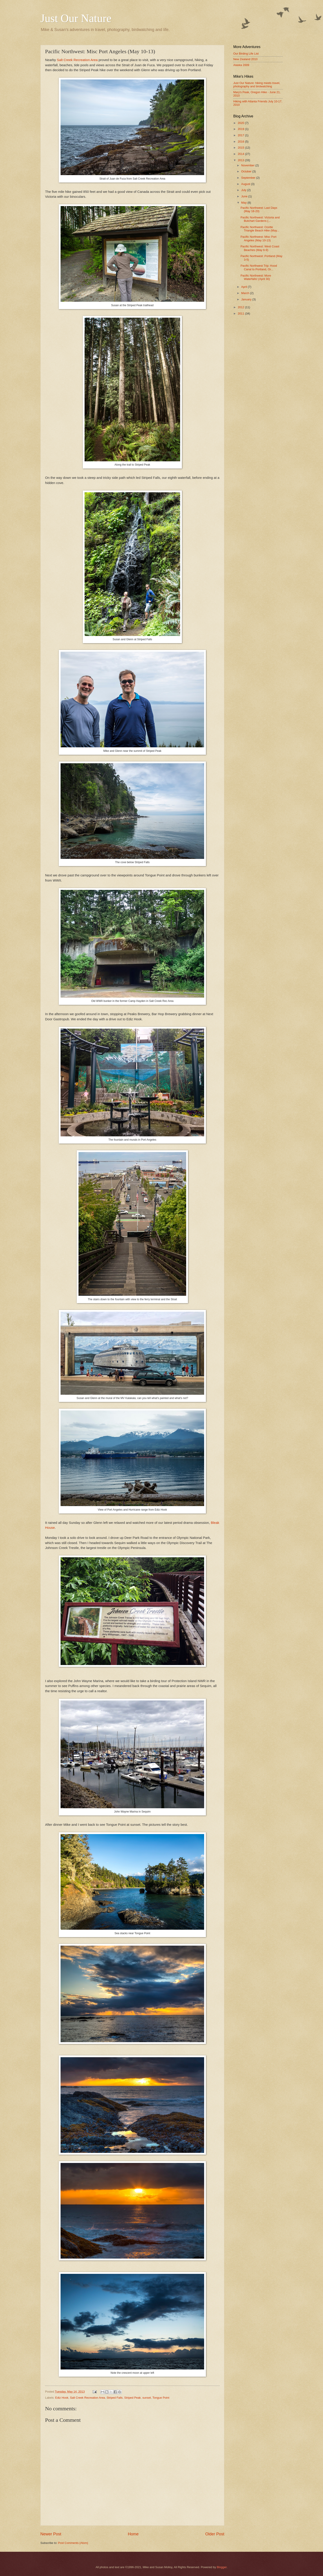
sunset (146, 2397)
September (248, 177)
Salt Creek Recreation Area (77, 60)
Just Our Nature (75, 18)
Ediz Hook (61, 2397)
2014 (241, 154)
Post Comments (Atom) (73, 2543)
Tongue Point (161, 2397)
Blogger (222, 2567)
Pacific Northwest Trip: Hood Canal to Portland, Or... (258, 267)
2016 (241, 141)
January (246, 299)
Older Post (214, 2534)
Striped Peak (132, 2397)
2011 (241, 313)
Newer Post (50, 2534)
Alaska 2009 (241, 65)
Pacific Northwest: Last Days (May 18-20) (258, 209)
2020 (241, 123)
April (244, 286)
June (244, 196)
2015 (241, 147)
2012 (241, 307)
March (245, 293)
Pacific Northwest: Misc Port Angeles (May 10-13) (258, 238)
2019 (241, 129)
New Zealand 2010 (245, 59)
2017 (241, 135)
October (246, 171)
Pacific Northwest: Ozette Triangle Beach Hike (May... (259, 228)
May (244, 202)
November (248, 165)
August (246, 184)
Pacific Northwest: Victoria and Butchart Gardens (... (259, 219)
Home (133, 2534)
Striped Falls (115, 2397)
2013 (241, 160)
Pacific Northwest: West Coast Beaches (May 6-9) (259, 248)
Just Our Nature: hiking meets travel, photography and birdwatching (256, 84)
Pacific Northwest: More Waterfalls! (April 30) (255, 277)
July (244, 190)
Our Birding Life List (246, 53)
